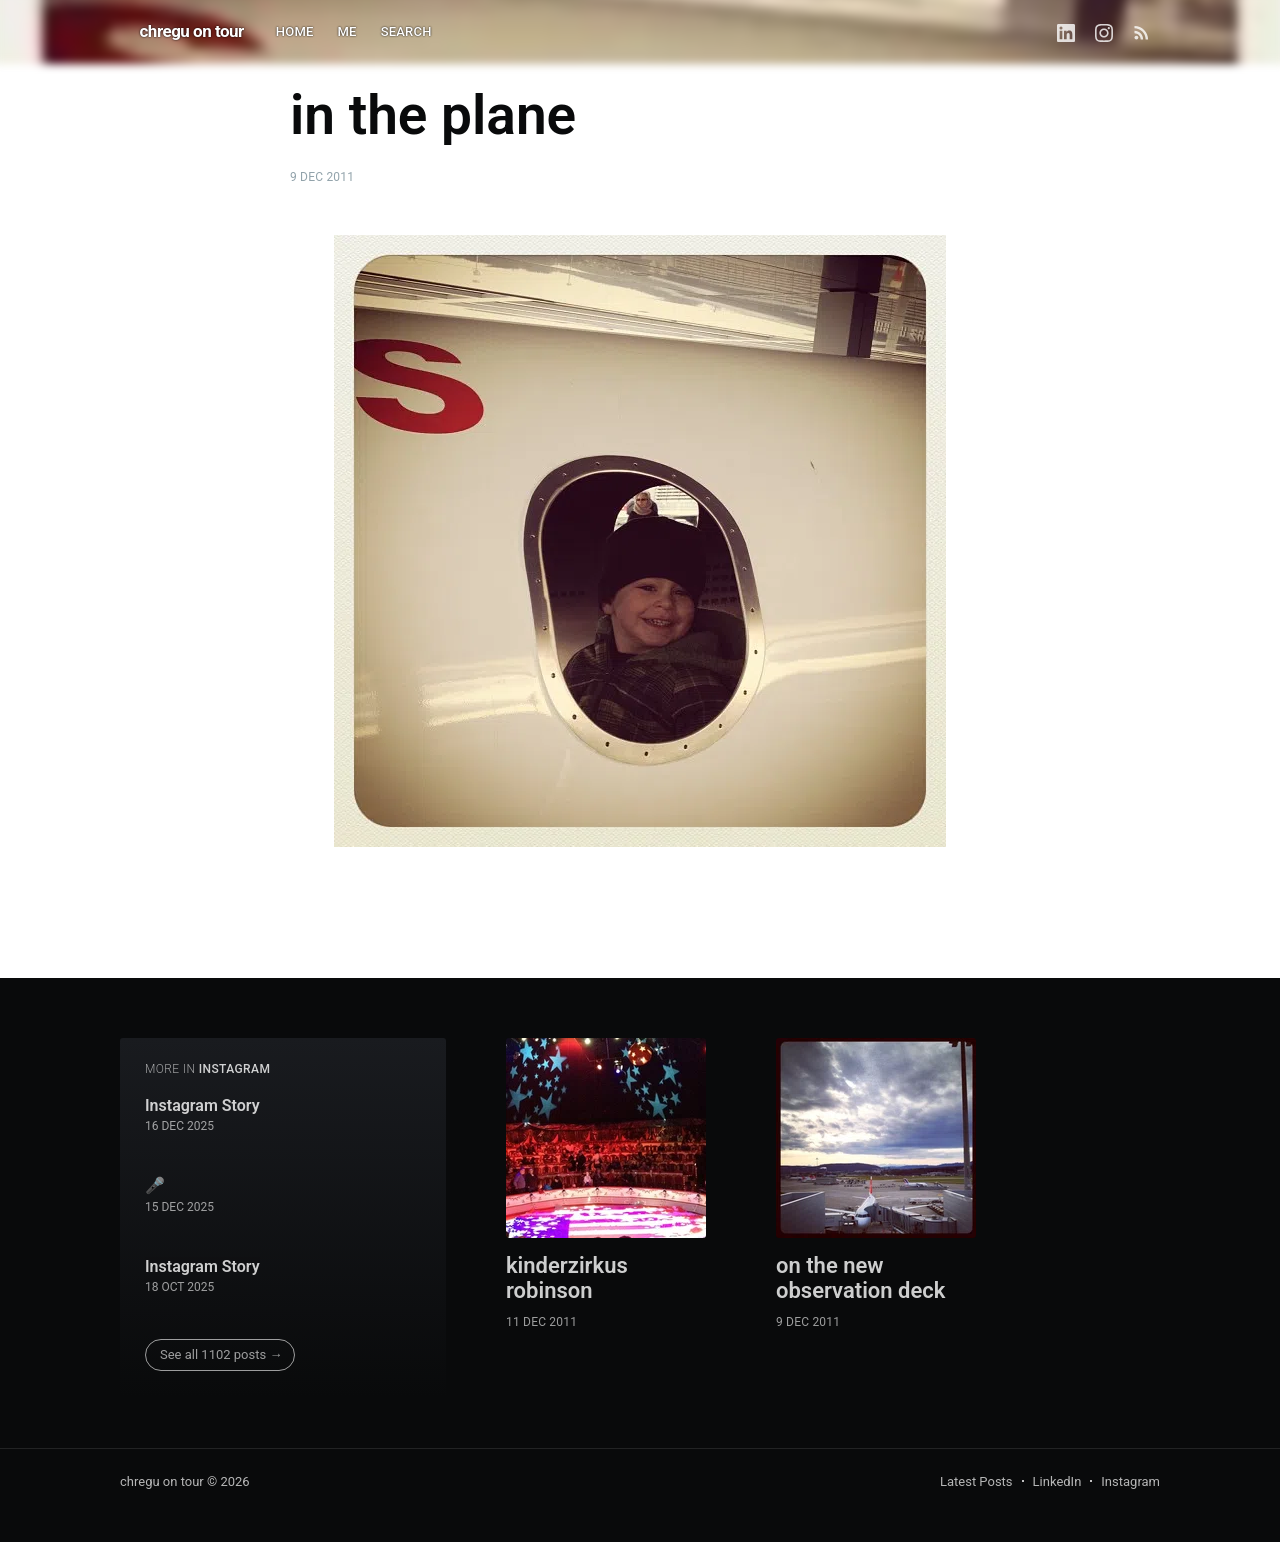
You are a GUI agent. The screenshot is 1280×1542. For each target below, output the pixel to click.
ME (347, 31)
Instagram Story (202, 1105)
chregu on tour (192, 31)
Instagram (1130, 1481)
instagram (235, 1069)
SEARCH (406, 31)
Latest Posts (976, 1481)
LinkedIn (1057, 1481)
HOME (295, 31)
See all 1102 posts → (221, 1354)
